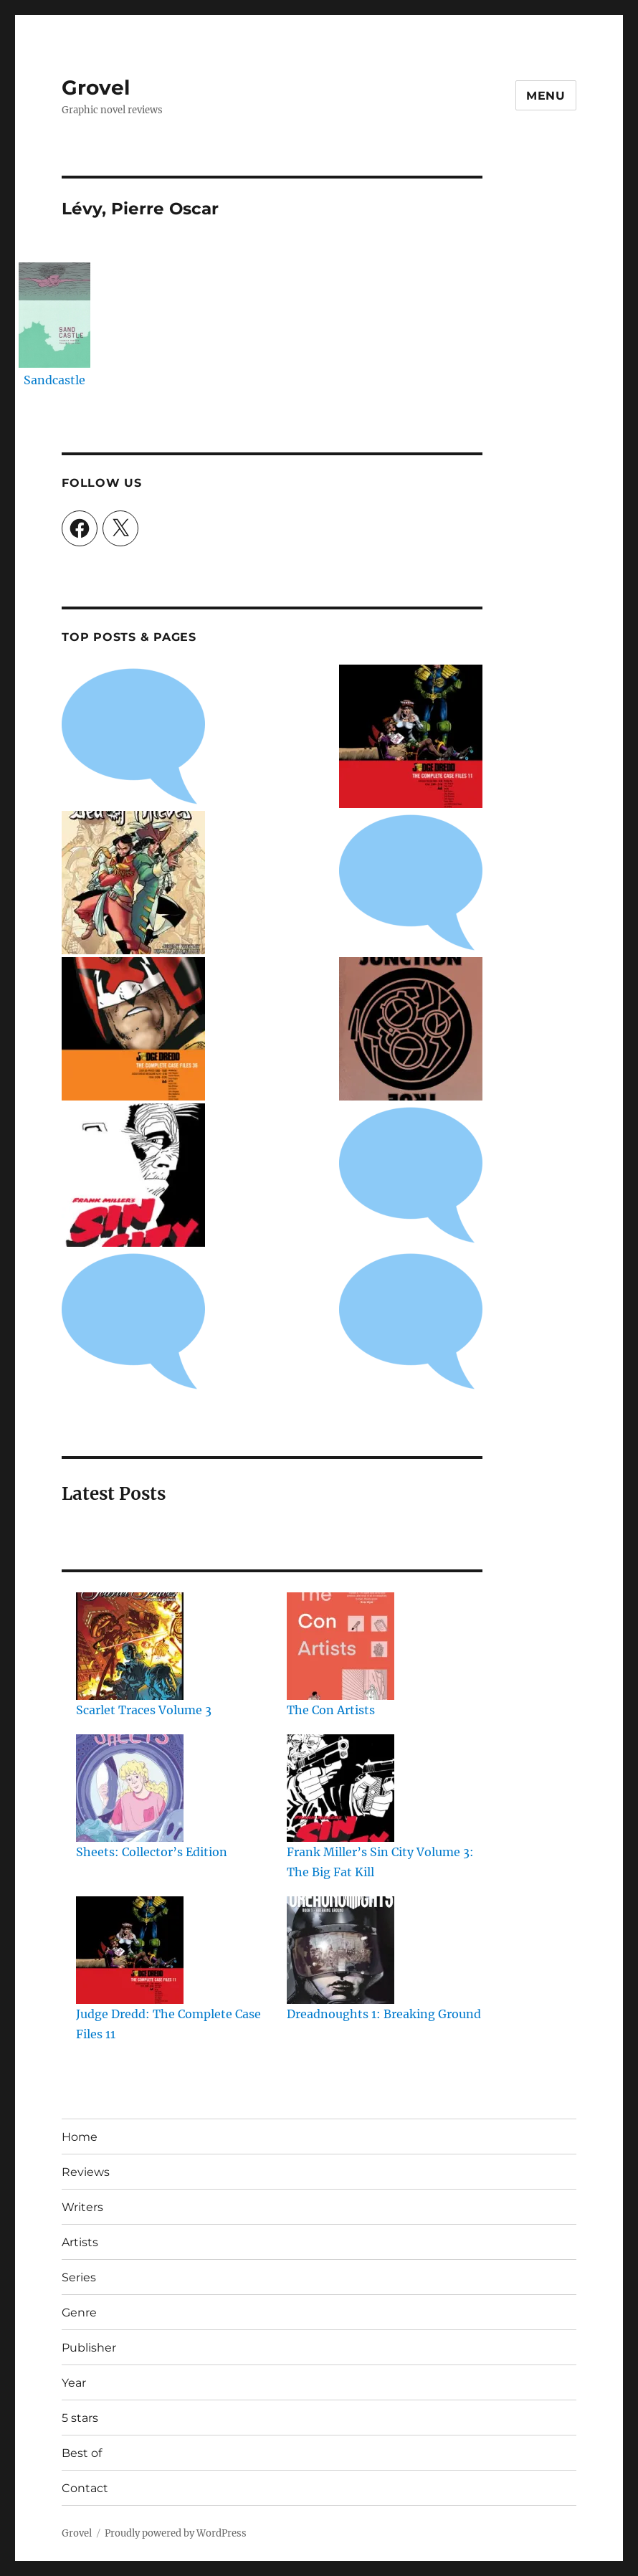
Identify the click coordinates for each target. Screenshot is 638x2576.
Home (79, 2137)
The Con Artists (331, 1710)
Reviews (86, 2172)
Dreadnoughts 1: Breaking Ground (384, 2014)
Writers (82, 2207)
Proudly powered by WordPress (176, 2533)
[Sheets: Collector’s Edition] (130, 1788)
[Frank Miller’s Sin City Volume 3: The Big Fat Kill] (340, 1788)
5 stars (80, 2418)
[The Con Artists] (340, 1646)
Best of (82, 2453)
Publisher (89, 2347)
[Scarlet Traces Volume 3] (130, 1646)
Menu (546, 96)
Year (74, 2383)
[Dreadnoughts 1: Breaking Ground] (340, 1950)
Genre (79, 2312)
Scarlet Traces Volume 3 (143, 1710)
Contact (85, 2488)
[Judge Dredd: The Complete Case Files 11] (130, 1950)
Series (79, 2277)
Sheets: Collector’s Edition (151, 1852)
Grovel (96, 87)
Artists (80, 2242)
